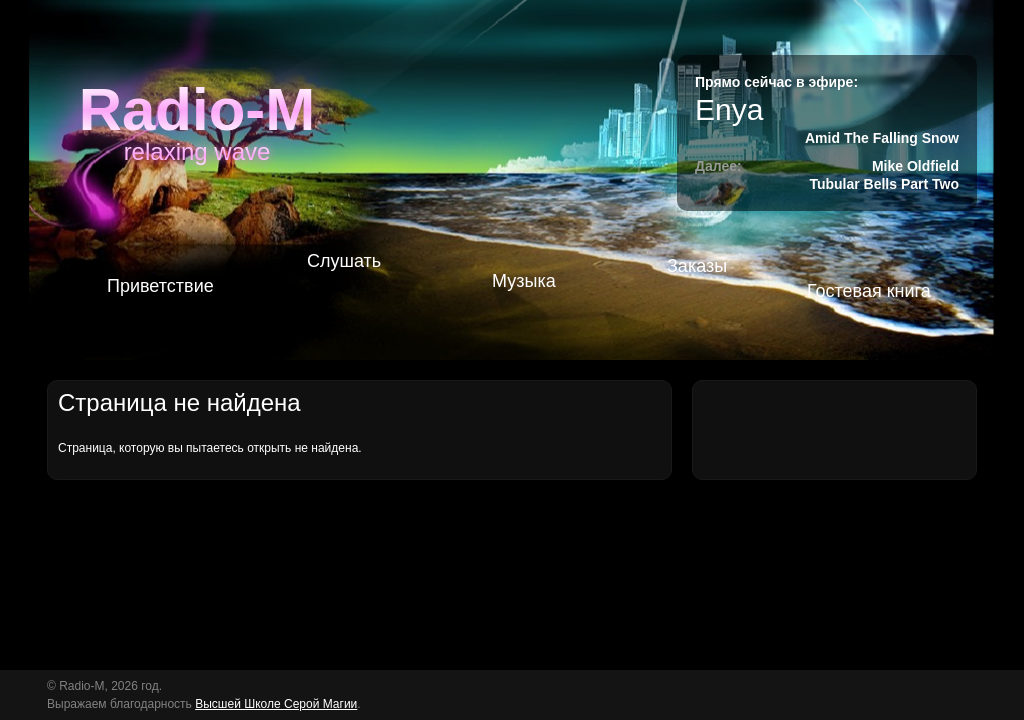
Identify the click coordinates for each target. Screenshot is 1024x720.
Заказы (697, 266)
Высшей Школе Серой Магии (276, 704)
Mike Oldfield (915, 166)
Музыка (524, 281)
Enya (729, 109)
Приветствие (160, 286)
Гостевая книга (869, 291)
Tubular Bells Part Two (884, 184)
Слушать (344, 261)
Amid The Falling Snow (882, 138)
